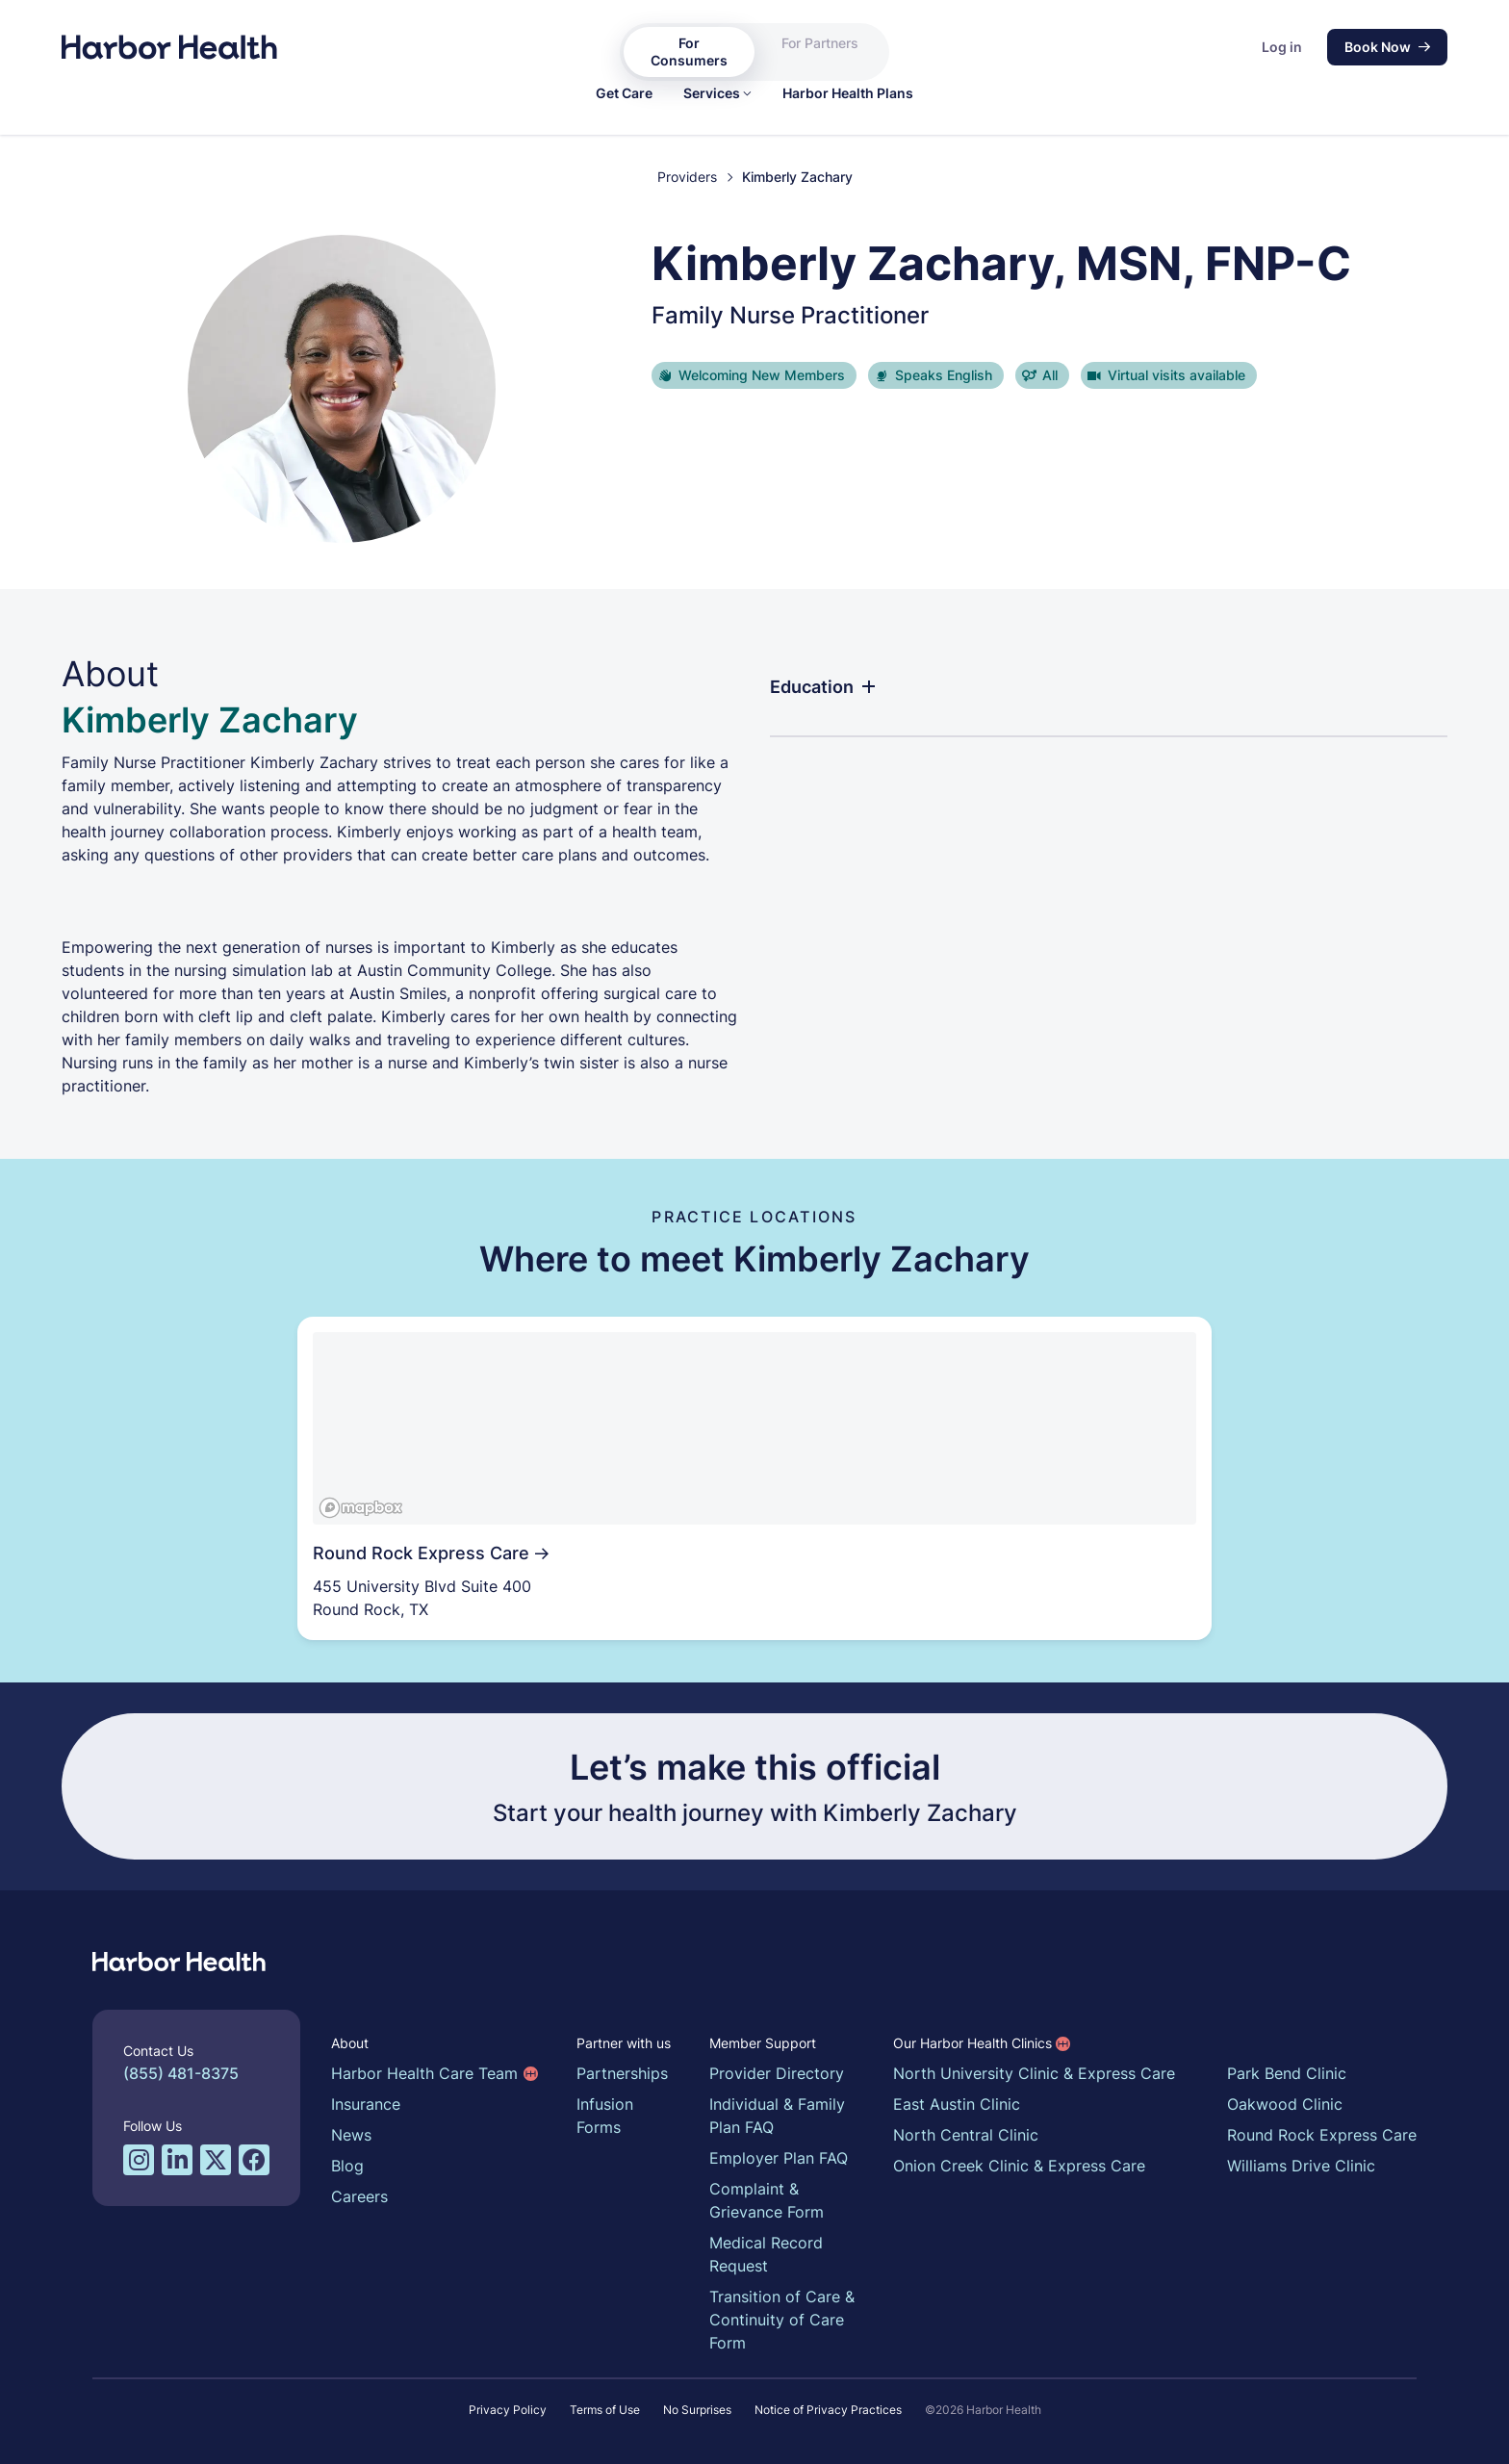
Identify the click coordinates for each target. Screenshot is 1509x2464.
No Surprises (697, 2409)
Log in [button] (1282, 46)
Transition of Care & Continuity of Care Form (782, 2319)
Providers (687, 176)
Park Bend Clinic (1286, 2073)
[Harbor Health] (169, 47)
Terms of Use (605, 2409)
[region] (754, 1428)
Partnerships (622, 2073)
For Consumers (689, 51)
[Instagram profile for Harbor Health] (138, 2159)
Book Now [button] (1387, 46)
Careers (359, 2196)
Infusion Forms (604, 2115)
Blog (347, 2165)
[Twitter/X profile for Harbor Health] (215, 2159)
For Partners (819, 43)
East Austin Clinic (956, 2104)
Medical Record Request (766, 2254)
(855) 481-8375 (181, 2073)
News (351, 2134)
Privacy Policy (508, 2409)
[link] (624, 93)
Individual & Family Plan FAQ (777, 2115)
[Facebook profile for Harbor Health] (254, 2159)
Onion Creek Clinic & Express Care (1019, 2165)
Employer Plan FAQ (778, 2158)
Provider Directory (776, 2073)
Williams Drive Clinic (1301, 2165)
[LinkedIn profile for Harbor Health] (177, 2159)
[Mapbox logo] (361, 1508)
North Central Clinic (965, 2134)
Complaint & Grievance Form (766, 2200)
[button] (717, 93)
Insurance (365, 2104)
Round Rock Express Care (1322, 2134)
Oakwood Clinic (1285, 2104)
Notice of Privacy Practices (828, 2409)
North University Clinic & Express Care (1034, 2073)
